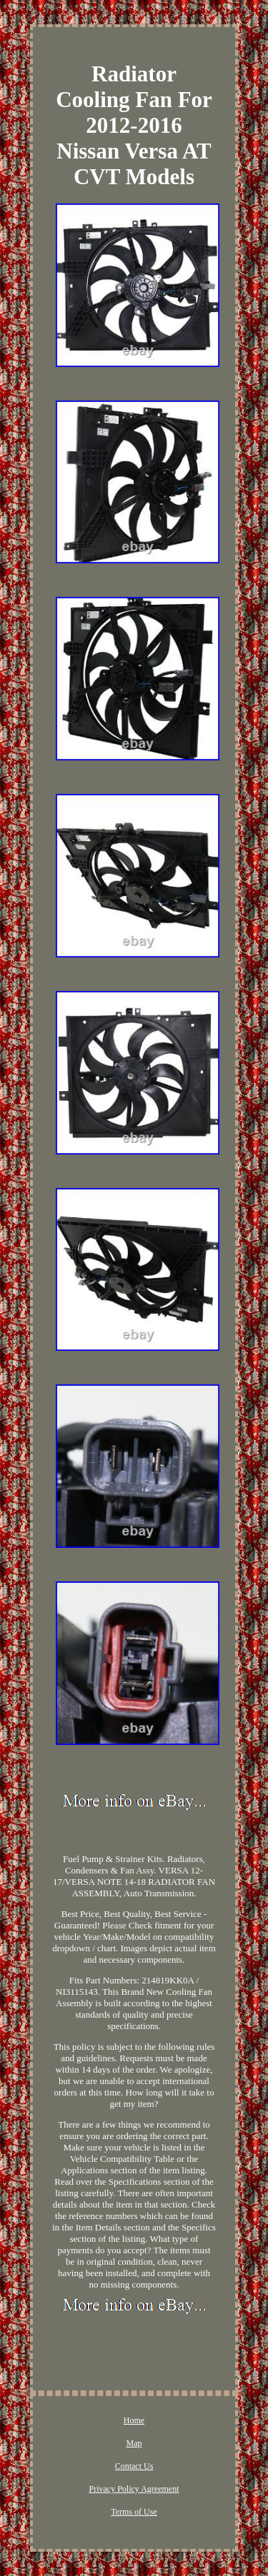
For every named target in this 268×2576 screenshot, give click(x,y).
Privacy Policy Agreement (134, 2489)
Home (134, 2420)
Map (134, 2443)
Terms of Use (134, 2512)
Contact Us (134, 2466)
